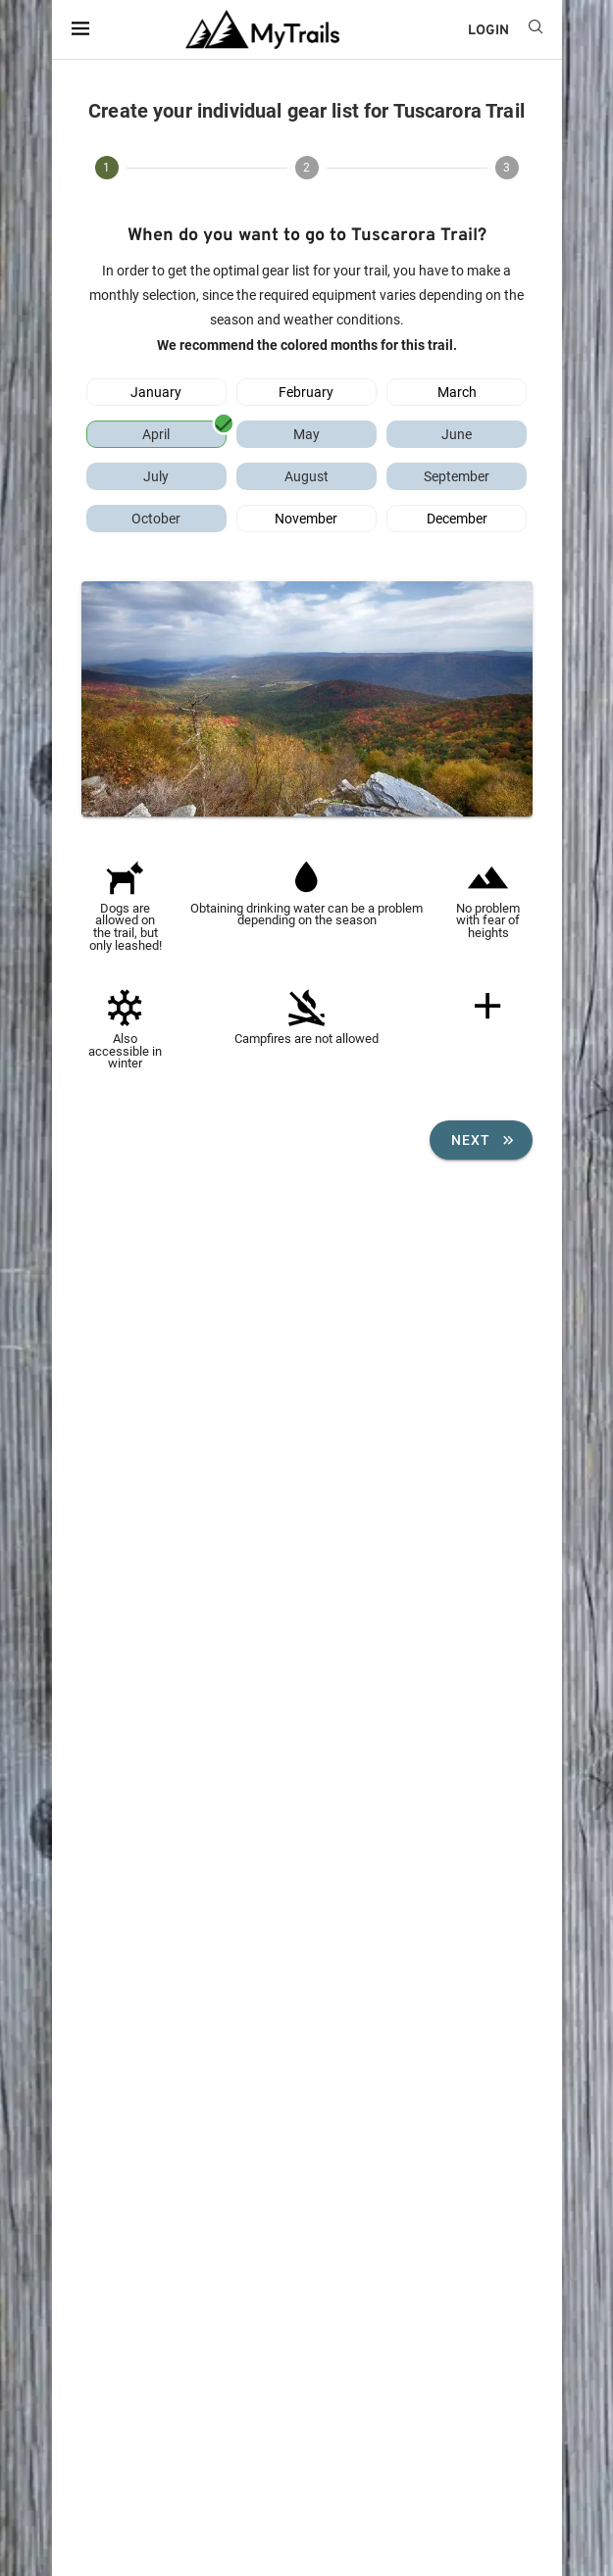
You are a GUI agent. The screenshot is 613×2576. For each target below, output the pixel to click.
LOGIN (488, 31)
